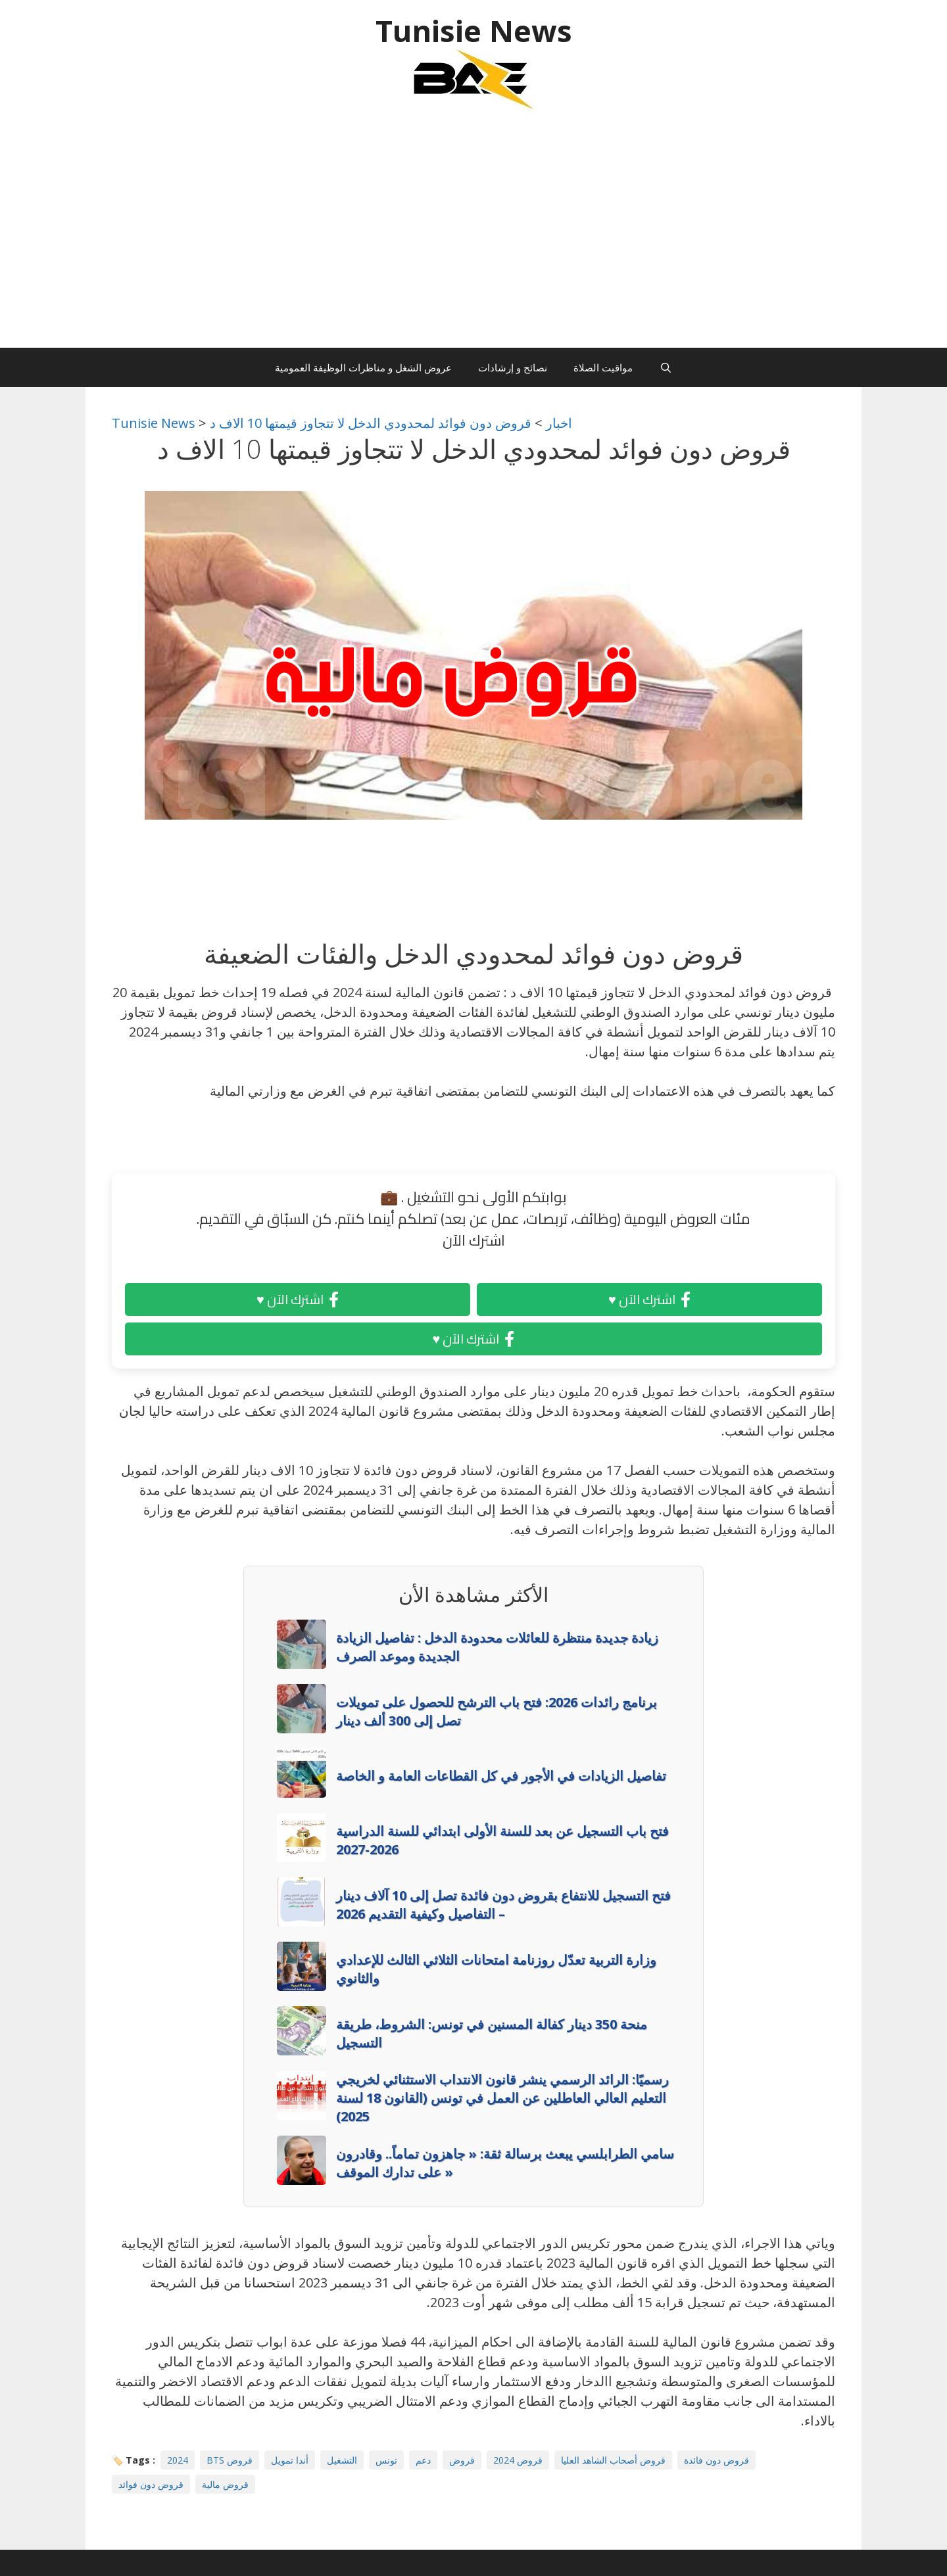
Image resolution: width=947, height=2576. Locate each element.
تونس (386, 2460)
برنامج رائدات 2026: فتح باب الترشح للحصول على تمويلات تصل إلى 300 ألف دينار (496, 1711)
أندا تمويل (289, 2460)
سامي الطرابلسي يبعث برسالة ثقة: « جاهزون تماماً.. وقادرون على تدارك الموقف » (505, 2163)
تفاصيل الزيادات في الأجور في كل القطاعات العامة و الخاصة (501, 1776)
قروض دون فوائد (150, 2484)
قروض (462, 2460)
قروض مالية (225, 2484)
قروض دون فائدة (716, 2460)
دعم (423, 2460)
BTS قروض (229, 2460)
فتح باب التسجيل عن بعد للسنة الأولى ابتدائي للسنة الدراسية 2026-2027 (502, 1840)
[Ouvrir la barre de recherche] (665, 367)
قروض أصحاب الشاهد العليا (613, 2460)
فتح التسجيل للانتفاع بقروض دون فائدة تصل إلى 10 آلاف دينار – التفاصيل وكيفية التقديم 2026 (503, 1904)
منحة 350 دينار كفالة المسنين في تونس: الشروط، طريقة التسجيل (491, 2033)
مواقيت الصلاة (603, 367)
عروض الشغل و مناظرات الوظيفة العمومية (363, 367)
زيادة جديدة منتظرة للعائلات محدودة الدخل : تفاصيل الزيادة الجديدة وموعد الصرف (497, 1647)
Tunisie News (474, 31)
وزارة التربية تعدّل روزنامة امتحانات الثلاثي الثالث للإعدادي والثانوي (496, 1969)
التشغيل (342, 2460)
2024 (177, 2460)
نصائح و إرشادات (512, 367)
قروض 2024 (518, 2460)
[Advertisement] (473, 236)
